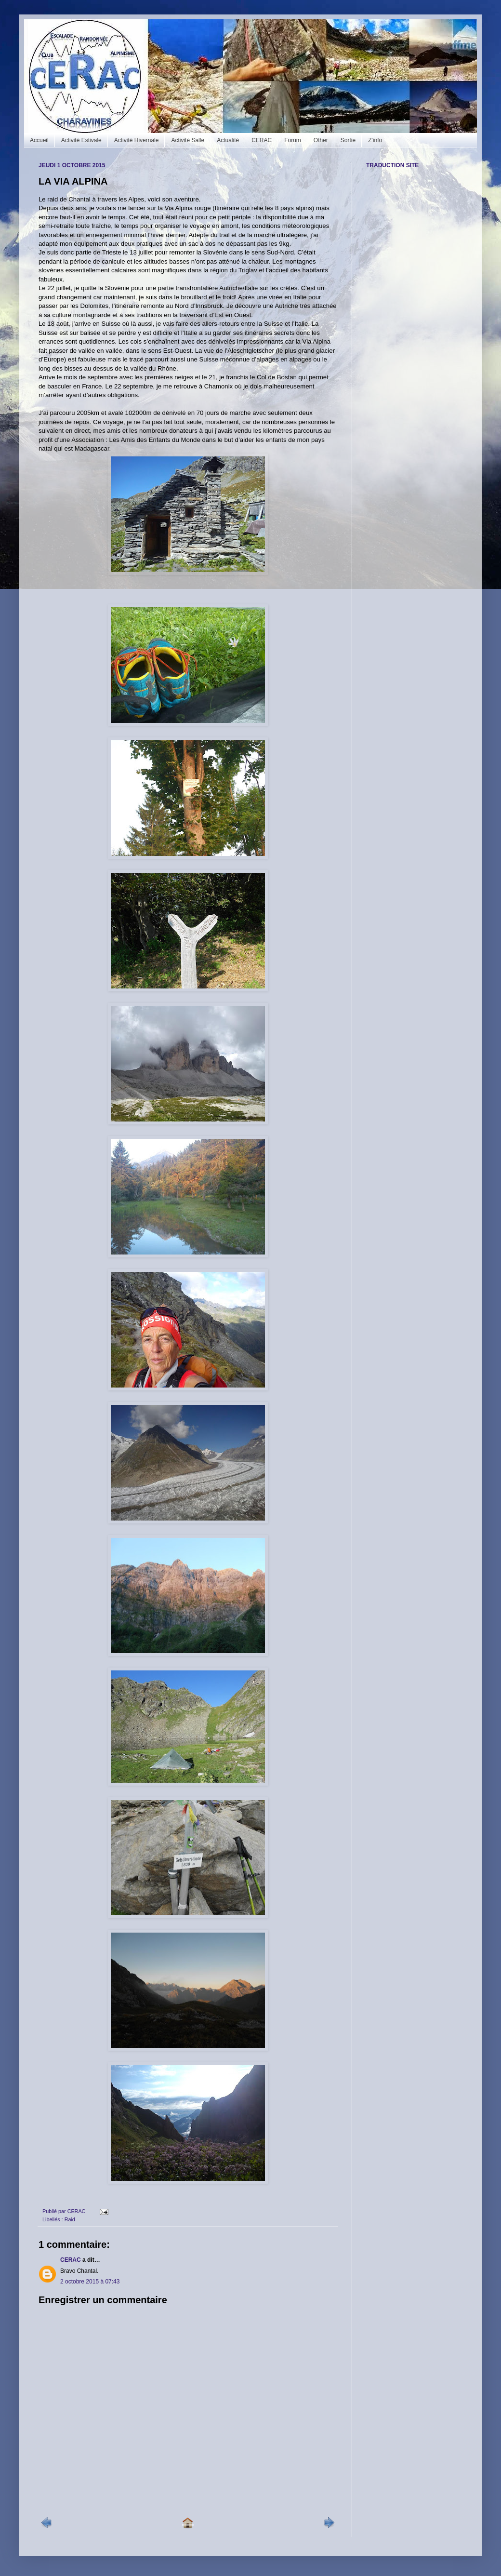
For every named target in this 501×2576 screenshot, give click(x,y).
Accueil (39, 140)
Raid (70, 2219)
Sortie (348, 140)
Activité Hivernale (136, 140)
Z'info (375, 140)
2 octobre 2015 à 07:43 (89, 2281)
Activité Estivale (81, 140)
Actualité (228, 140)
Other (321, 140)
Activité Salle (187, 140)
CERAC (261, 140)
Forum (292, 140)
